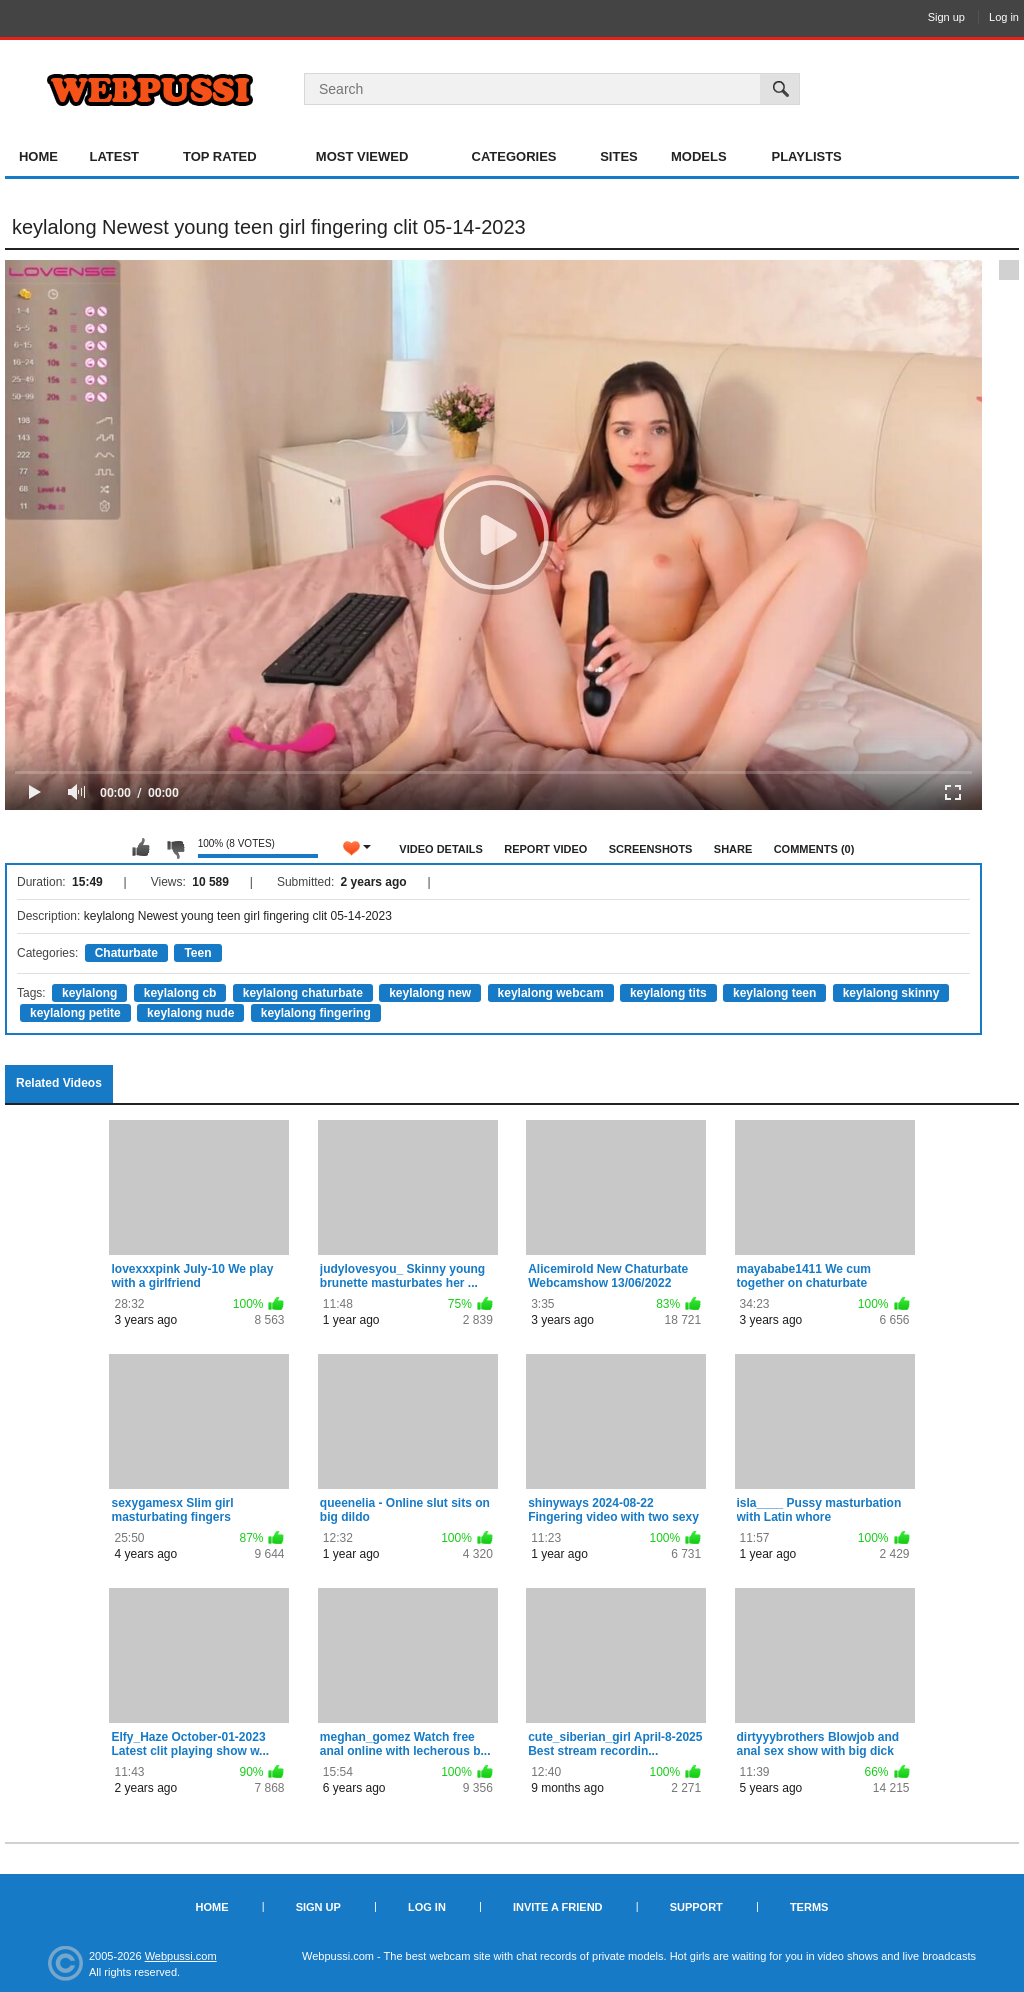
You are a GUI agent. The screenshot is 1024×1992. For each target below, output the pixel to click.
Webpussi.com (181, 1956)
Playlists (806, 156)
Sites (619, 156)
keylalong (89, 993)
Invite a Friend (558, 1907)
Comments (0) (814, 849)
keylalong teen (774, 993)
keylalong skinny (891, 993)
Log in (1004, 17)
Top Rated (220, 156)
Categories (514, 156)
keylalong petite (75, 1013)
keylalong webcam (551, 993)
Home (38, 156)
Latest (114, 156)
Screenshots (651, 849)
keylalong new (430, 993)
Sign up (946, 17)
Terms (809, 1907)
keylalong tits (668, 993)
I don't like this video (175, 848)
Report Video (545, 849)
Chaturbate (126, 953)
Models (699, 156)
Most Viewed (362, 156)
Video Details (441, 849)
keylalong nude (190, 1013)
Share (733, 849)
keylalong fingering (316, 1013)
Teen (197, 953)
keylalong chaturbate (303, 993)
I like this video (141, 848)
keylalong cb (180, 993)
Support (696, 1907)
